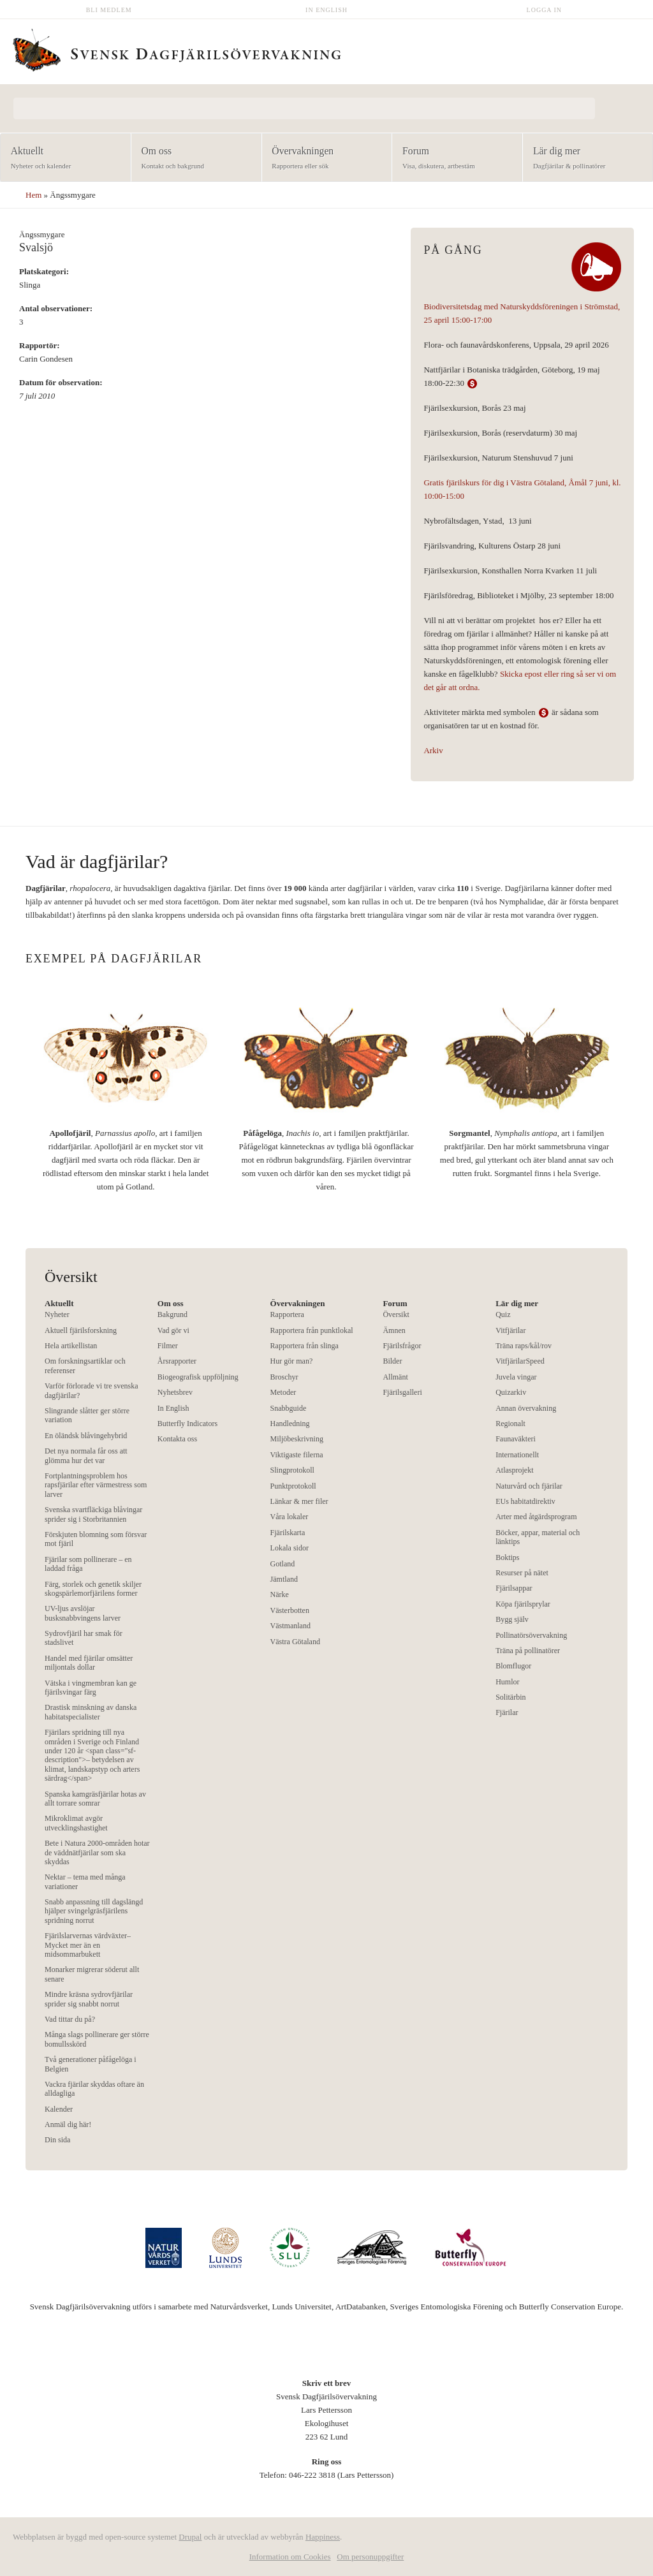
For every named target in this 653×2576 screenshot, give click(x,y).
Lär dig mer (584, 158)
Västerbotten (289, 1610)
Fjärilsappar (513, 1588)
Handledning (290, 1423)
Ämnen (394, 1330)
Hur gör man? (291, 1361)
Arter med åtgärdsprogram (535, 1516)
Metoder (283, 1392)
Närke (279, 1594)
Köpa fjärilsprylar (522, 1604)
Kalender (59, 2109)
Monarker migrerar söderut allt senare (92, 1974)
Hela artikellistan (71, 1345)
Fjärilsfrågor (402, 1345)
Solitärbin (510, 1697)
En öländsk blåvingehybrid (86, 1435)
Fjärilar (506, 1712)
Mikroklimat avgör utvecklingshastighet (76, 1823)
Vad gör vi (173, 1330)
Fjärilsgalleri (402, 1392)
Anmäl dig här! (68, 2124)
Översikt (396, 1314)
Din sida (57, 2139)
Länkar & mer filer (299, 1501)
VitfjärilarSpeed (520, 1361)
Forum (453, 158)
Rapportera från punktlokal (311, 1330)
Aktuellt (61, 158)
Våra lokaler (289, 1516)
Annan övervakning (525, 1408)
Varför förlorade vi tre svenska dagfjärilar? (91, 1390)
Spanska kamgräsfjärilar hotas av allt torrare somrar (95, 1798)
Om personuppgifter (370, 2556)
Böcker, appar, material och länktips (537, 1537)
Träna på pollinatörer (527, 1650)
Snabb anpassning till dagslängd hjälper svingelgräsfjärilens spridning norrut (94, 1911)
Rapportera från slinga (304, 1345)
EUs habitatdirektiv (525, 1501)
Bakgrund (172, 1314)
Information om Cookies (290, 2556)
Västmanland (290, 1625)
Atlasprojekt (514, 1470)
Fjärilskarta (287, 1532)
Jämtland (284, 1579)
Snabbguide (288, 1408)
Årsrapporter (177, 1361)
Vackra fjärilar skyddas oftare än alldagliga (94, 2089)
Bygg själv (512, 1619)
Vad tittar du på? (70, 2019)
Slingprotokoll (292, 1470)
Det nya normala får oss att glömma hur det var (86, 1455)
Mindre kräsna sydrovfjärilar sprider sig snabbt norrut (89, 1999)
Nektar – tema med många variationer (85, 1881)
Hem (33, 195)
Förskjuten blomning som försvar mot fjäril (96, 1539)
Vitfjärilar (510, 1330)
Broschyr (284, 1377)
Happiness (322, 2537)
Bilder (392, 1361)
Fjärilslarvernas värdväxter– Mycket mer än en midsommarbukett (88, 1945)
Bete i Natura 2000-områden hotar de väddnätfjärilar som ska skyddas (97, 1852)
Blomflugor (513, 1665)
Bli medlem (109, 9)
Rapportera (287, 1314)
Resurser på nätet (521, 1572)
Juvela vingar (515, 1377)
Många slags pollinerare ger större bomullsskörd (97, 2039)
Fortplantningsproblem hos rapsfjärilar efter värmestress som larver (96, 1485)
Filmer (168, 1345)
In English (326, 9)
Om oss (192, 158)
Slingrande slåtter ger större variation (87, 1415)
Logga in (544, 9)
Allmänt (395, 1377)
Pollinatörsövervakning (531, 1635)
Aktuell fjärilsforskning (81, 1330)
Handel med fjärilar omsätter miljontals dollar (89, 1663)
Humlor (507, 1681)
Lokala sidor (289, 1547)
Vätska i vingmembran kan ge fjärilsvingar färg (90, 1687)
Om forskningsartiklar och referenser (85, 1365)
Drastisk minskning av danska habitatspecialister (90, 1712)
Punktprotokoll (293, 1486)
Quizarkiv (510, 1392)
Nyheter (57, 1314)
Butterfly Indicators (187, 1423)
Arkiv (433, 750)
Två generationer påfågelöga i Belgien (90, 2064)
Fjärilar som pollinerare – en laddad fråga (88, 1564)
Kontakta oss (177, 1438)
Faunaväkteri (515, 1438)
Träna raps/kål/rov (523, 1345)
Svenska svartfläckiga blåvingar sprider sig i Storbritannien (93, 1514)
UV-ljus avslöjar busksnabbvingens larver (83, 1613)
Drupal (190, 2537)
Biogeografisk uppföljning (198, 1377)
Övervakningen (323, 158)
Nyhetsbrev (175, 1392)
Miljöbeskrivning (296, 1438)
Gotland (282, 1563)
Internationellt (517, 1454)
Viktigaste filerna (296, 1454)
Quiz (502, 1314)
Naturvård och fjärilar (528, 1486)
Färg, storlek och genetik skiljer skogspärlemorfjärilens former (93, 1589)
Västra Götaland (295, 1641)
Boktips (507, 1557)
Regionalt (510, 1423)
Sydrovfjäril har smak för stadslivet (83, 1638)
